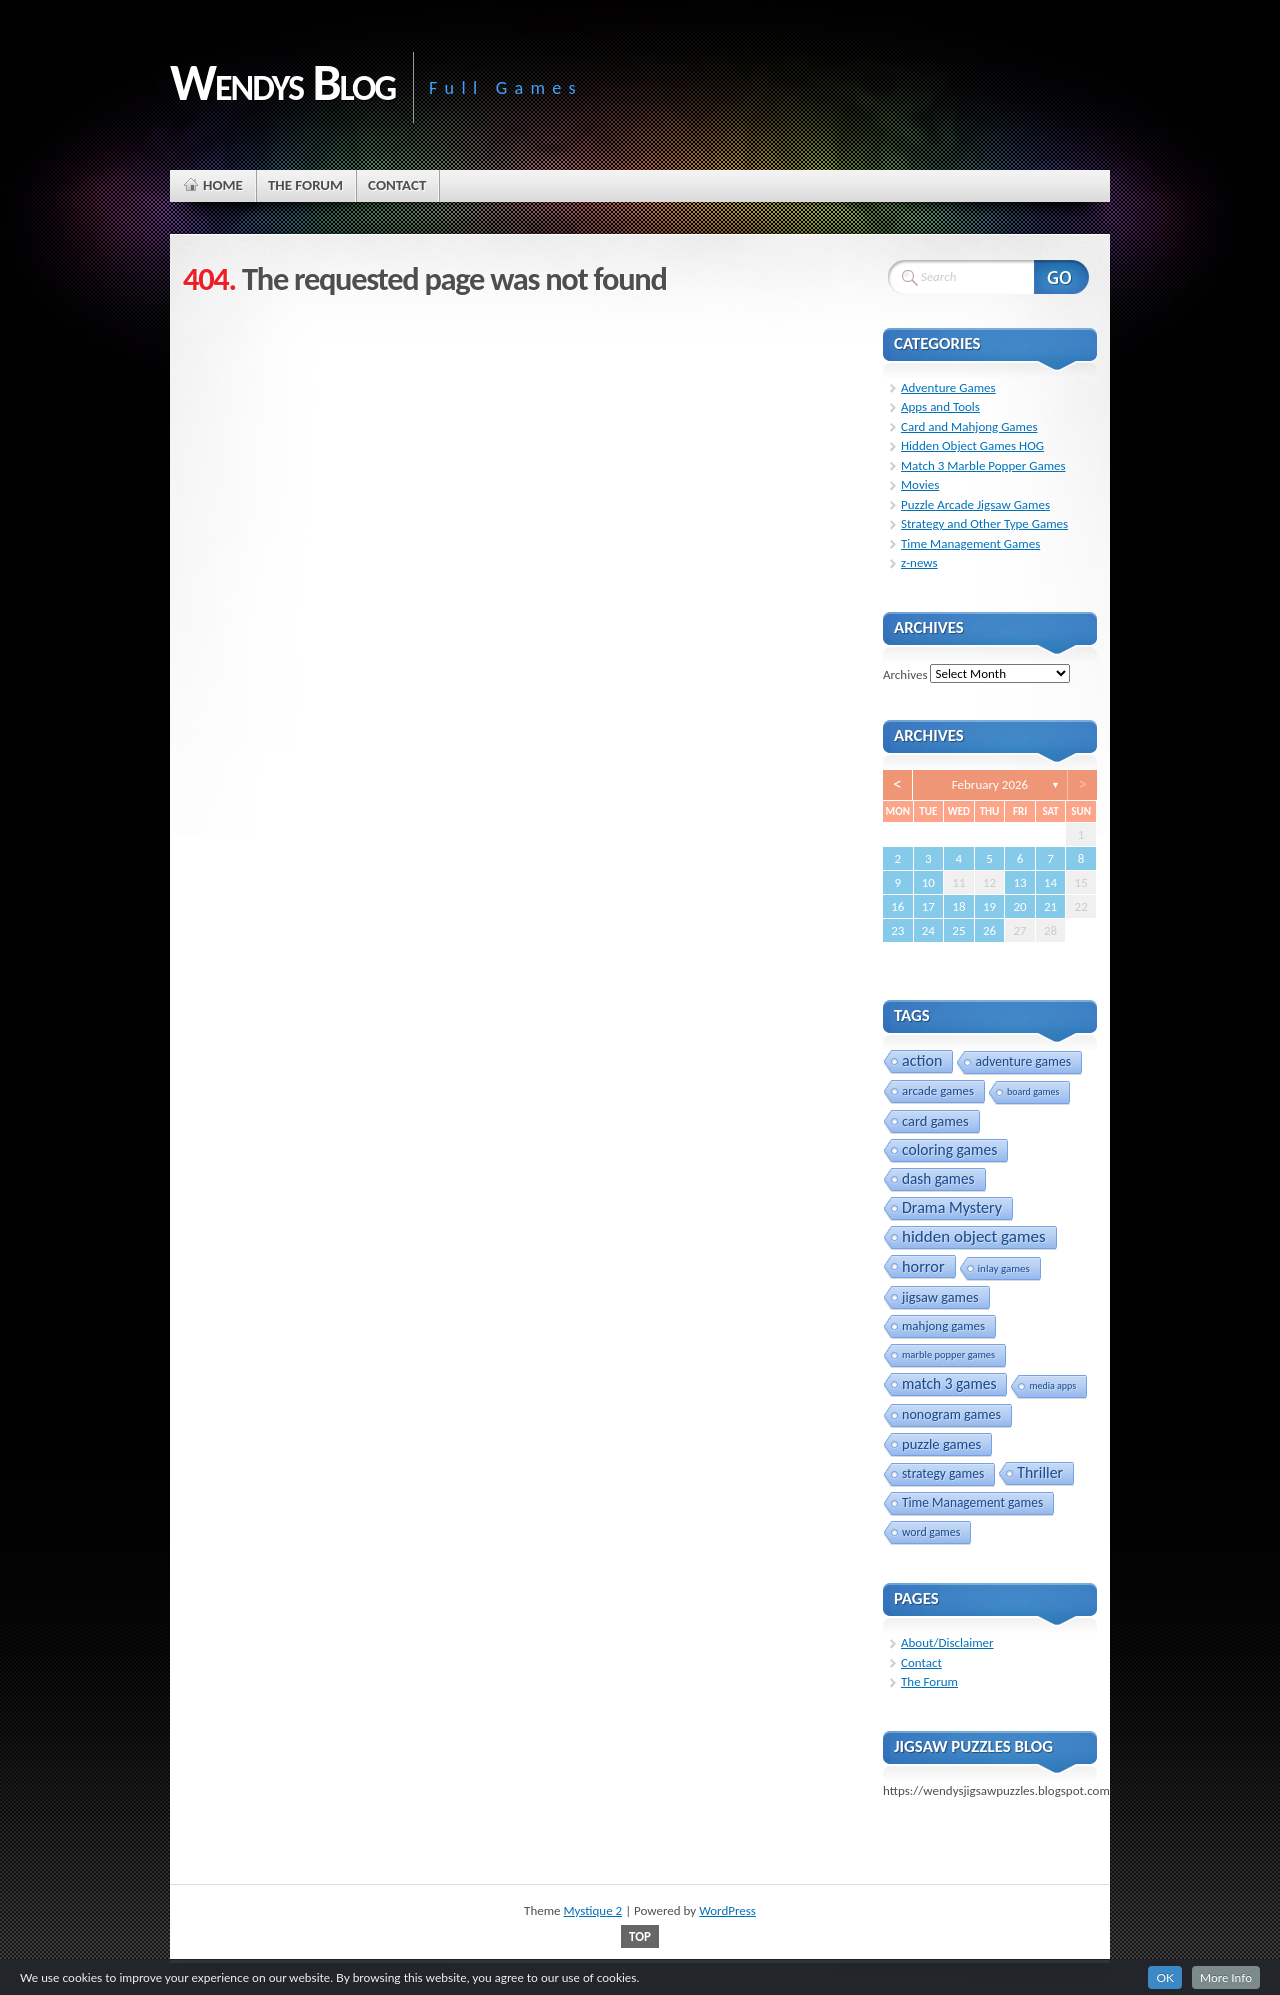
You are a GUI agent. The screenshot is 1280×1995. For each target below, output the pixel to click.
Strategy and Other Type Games (984, 523)
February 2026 (990, 784)
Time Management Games (970, 543)
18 (958, 906)
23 (897, 930)
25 (958, 930)
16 (897, 906)
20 (1019, 906)
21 (1050, 906)
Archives (905, 673)
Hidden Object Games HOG (972, 445)
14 (1050, 882)
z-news (919, 562)
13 (1019, 882)
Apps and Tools (940, 406)
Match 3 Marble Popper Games (983, 465)
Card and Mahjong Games (969, 426)
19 (989, 906)
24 (928, 930)
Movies (920, 484)
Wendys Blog (282, 82)
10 (928, 882)
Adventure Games (948, 387)
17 (928, 906)
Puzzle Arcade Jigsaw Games (975, 504)
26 (989, 930)
